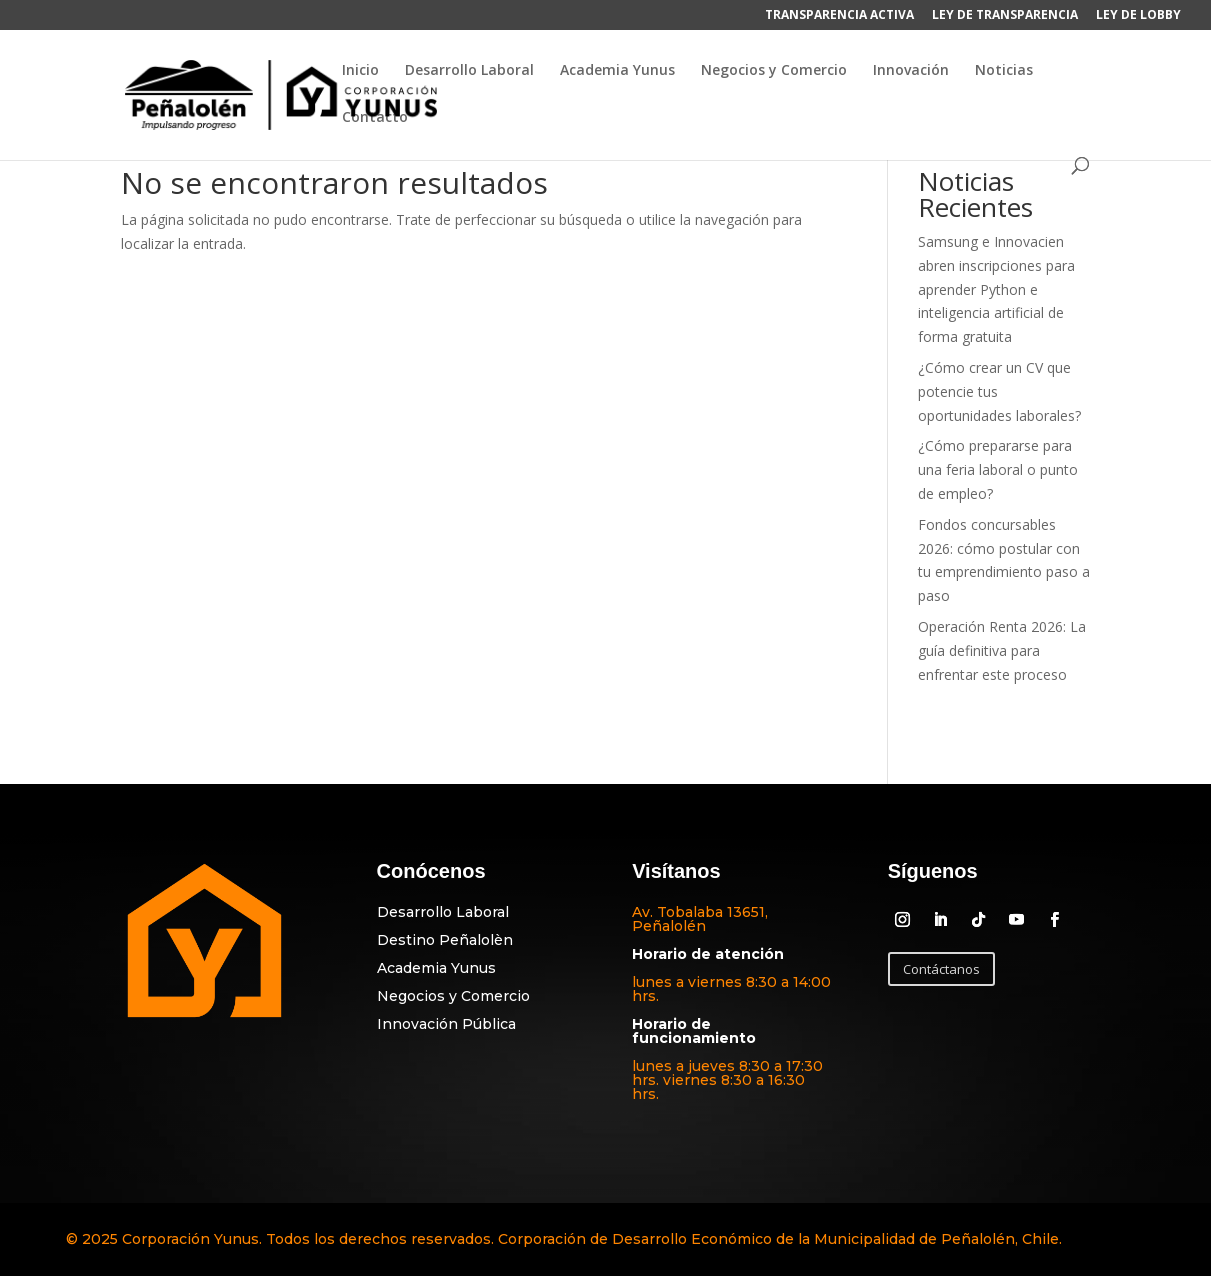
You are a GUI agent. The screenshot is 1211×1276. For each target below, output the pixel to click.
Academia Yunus (617, 71)
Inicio (360, 71)
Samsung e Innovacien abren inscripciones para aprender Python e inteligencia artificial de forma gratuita (996, 289)
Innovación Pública (446, 1024)
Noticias (1004, 71)
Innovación (911, 71)
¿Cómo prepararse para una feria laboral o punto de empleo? (998, 469)
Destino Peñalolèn (445, 940)
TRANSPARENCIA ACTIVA (839, 16)
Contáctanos (941, 969)
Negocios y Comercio (774, 71)
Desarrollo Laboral (469, 71)
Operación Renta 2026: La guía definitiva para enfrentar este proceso (1002, 650)
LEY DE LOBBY (1138, 16)
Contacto (375, 118)
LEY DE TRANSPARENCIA (1005, 16)
